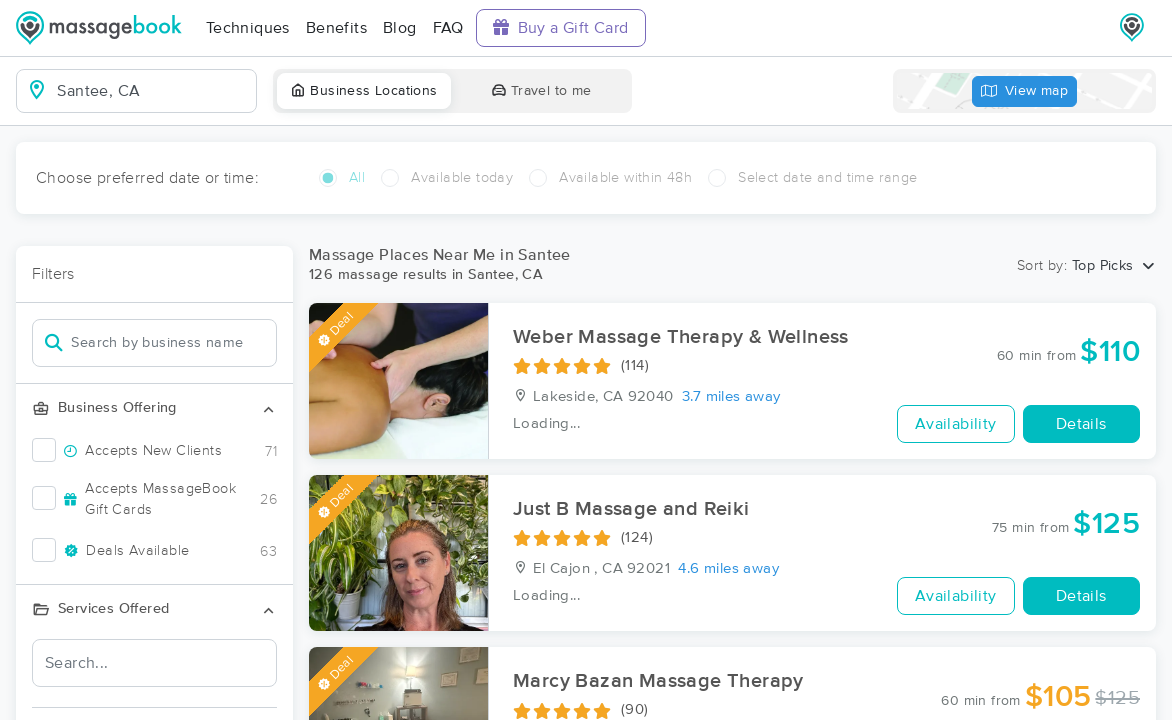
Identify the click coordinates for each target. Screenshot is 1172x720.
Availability (956, 424)
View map (1025, 91)
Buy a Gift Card (561, 27)
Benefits (336, 28)
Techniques (248, 28)
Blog (400, 28)
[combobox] (152, 91)
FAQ (448, 28)
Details (1081, 424)
